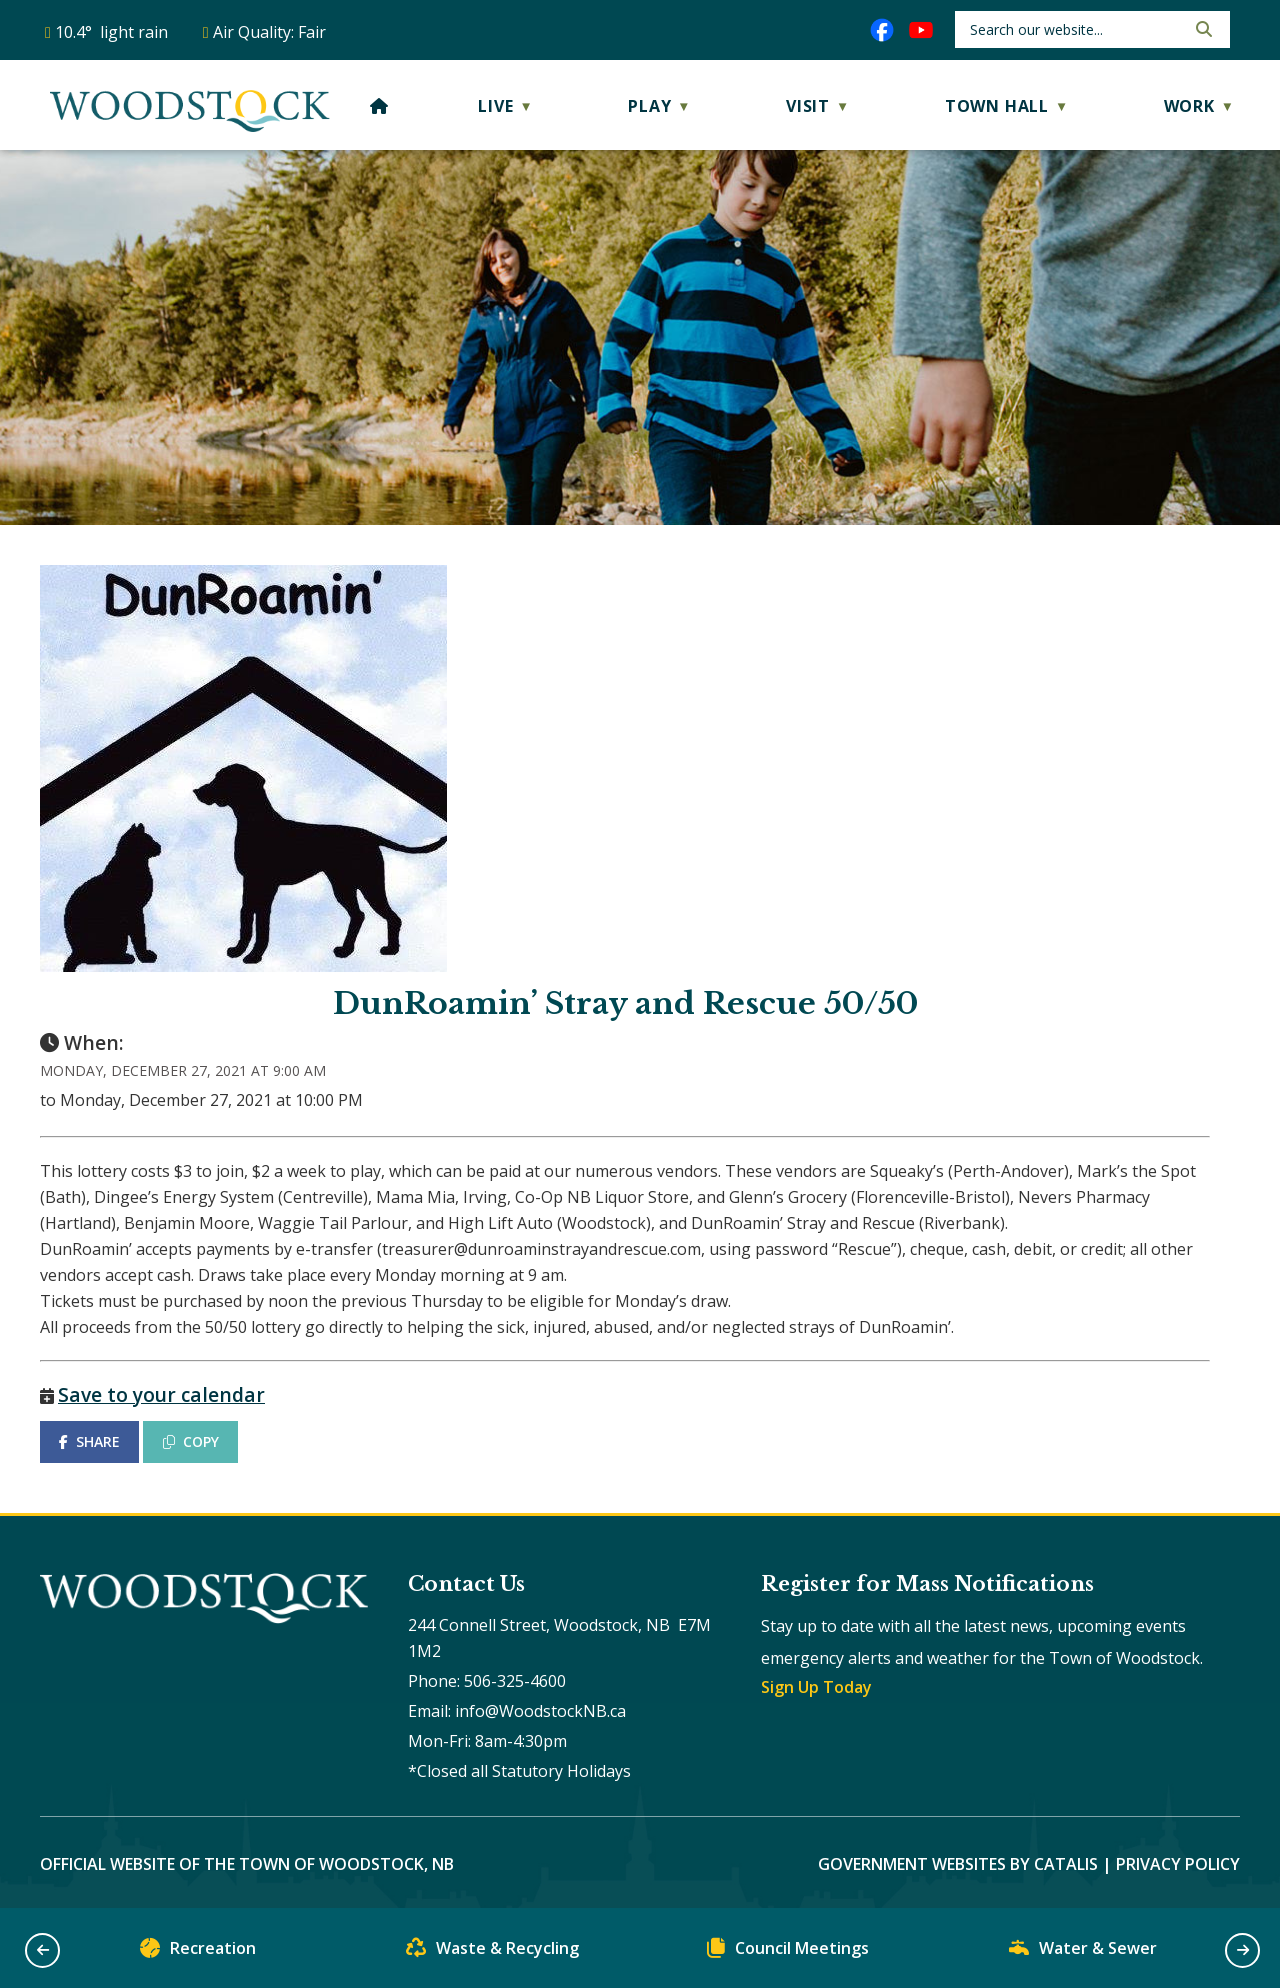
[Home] (379, 106)
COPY (191, 1441)
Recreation (198, 1952)
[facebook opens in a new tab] (882, 30)
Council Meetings (788, 1952)
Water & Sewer (1083, 1952)
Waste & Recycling (492, 1952)
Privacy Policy (1178, 1864)
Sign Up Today (816, 1687)
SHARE (89, 1441)
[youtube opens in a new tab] (921, 30)
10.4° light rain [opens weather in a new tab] (111, 32)
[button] (1202, 29)
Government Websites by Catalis (958, 1864)
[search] (1075, 29)
